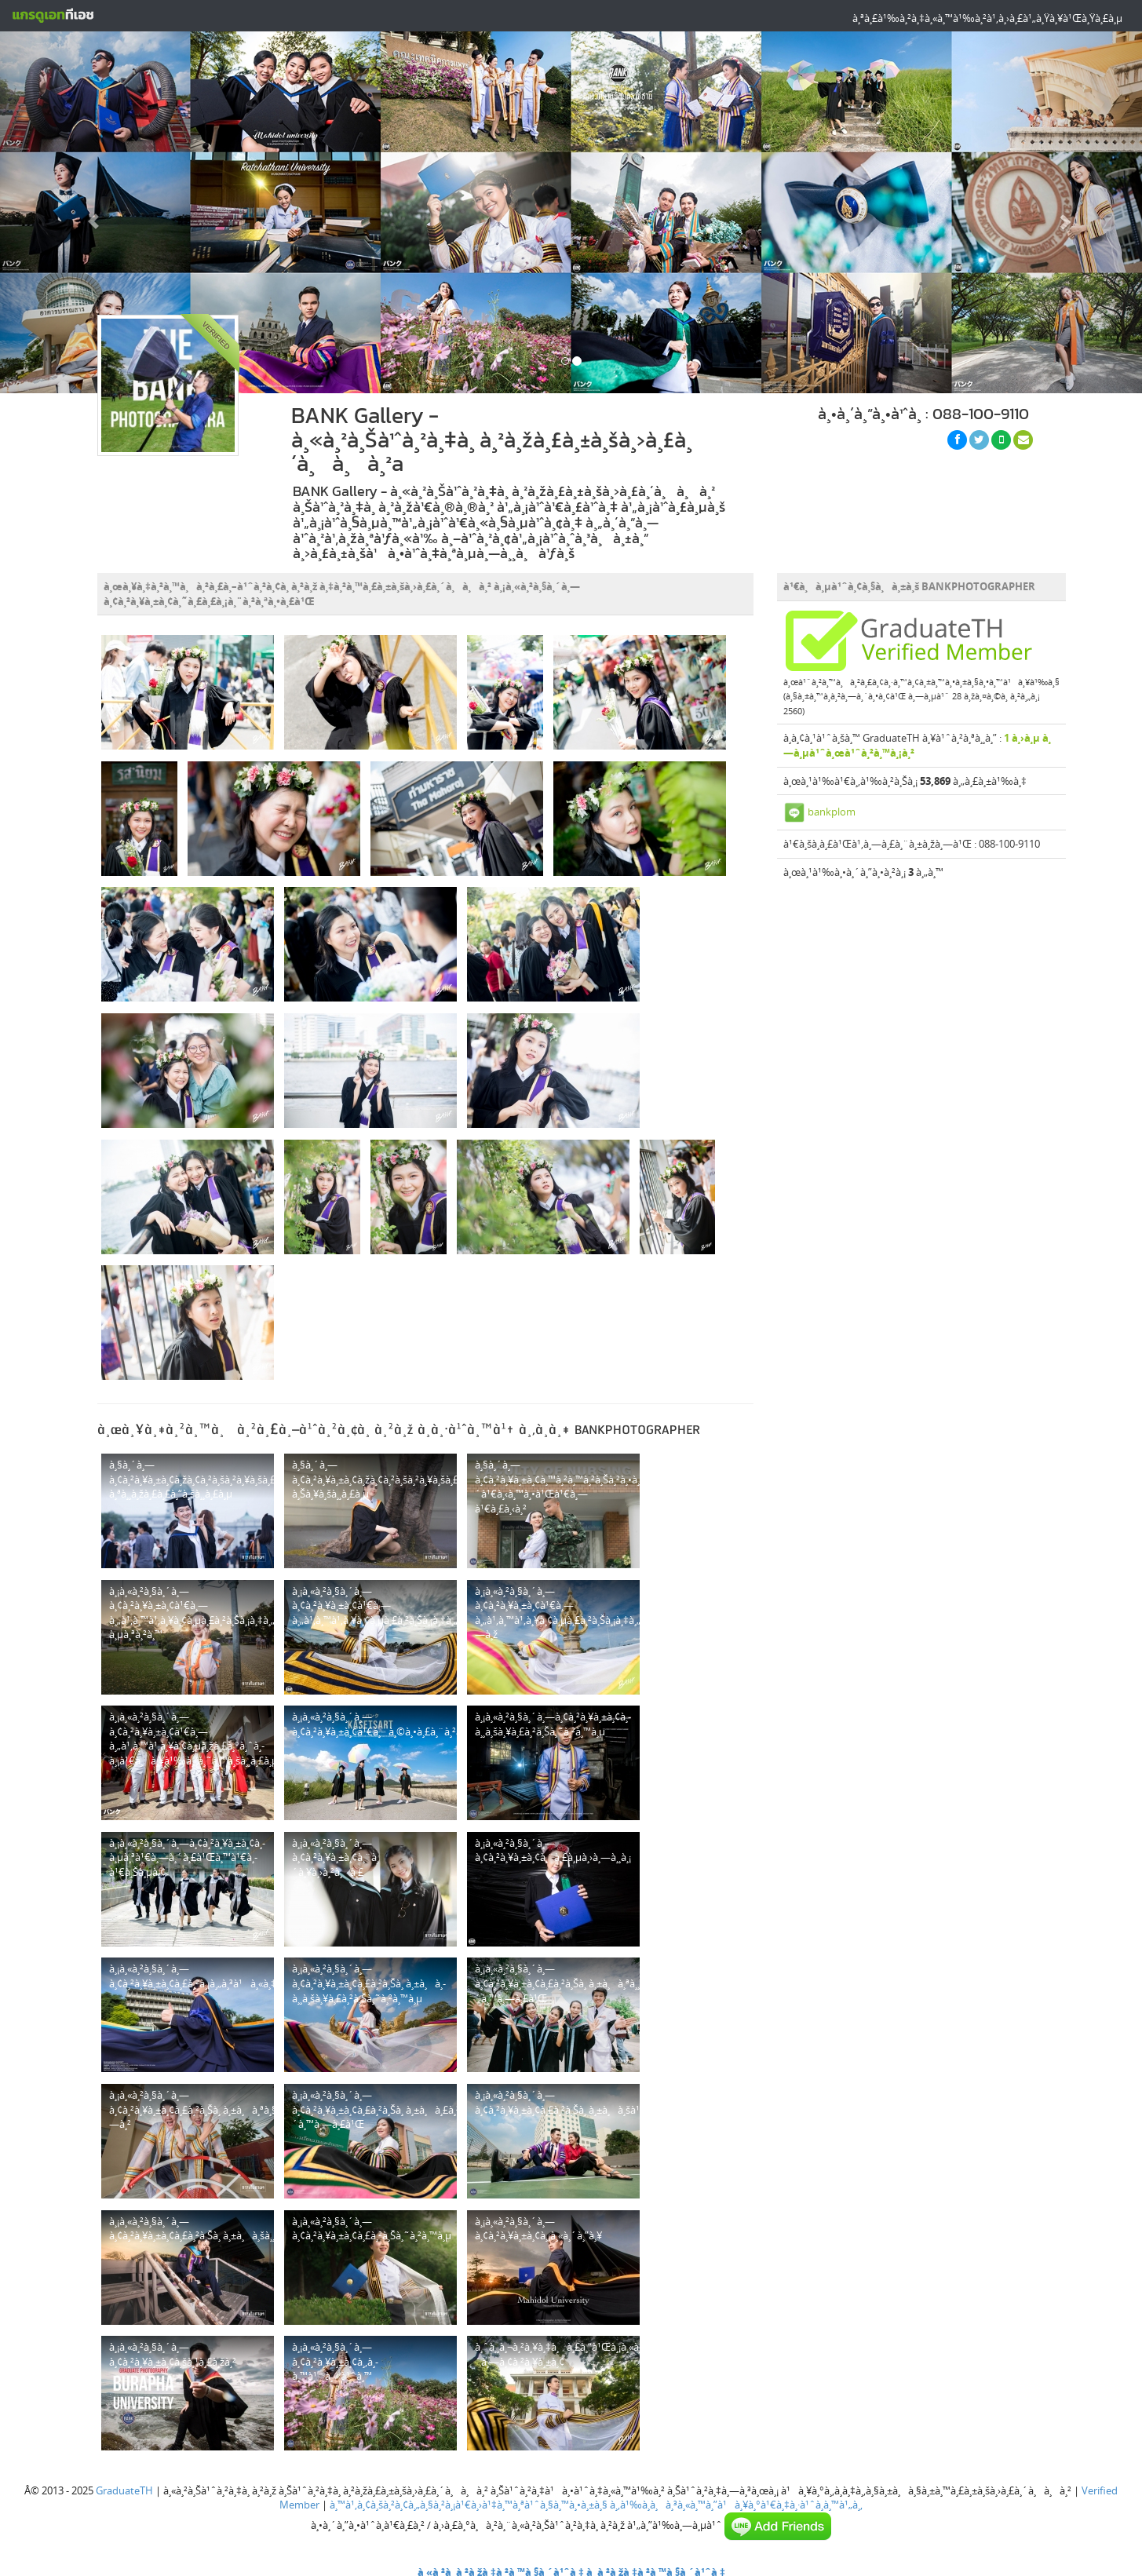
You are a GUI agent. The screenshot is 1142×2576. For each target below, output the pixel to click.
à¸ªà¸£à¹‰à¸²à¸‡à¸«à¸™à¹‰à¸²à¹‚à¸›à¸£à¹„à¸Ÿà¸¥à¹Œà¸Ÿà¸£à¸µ (987, 18)
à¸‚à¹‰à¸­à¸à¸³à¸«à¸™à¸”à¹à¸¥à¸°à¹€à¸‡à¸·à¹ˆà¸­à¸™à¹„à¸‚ (736, 2505)
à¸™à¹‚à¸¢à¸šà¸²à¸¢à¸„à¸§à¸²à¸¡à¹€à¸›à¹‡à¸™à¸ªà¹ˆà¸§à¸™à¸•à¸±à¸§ (468, 2505)
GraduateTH (124, 2490)
